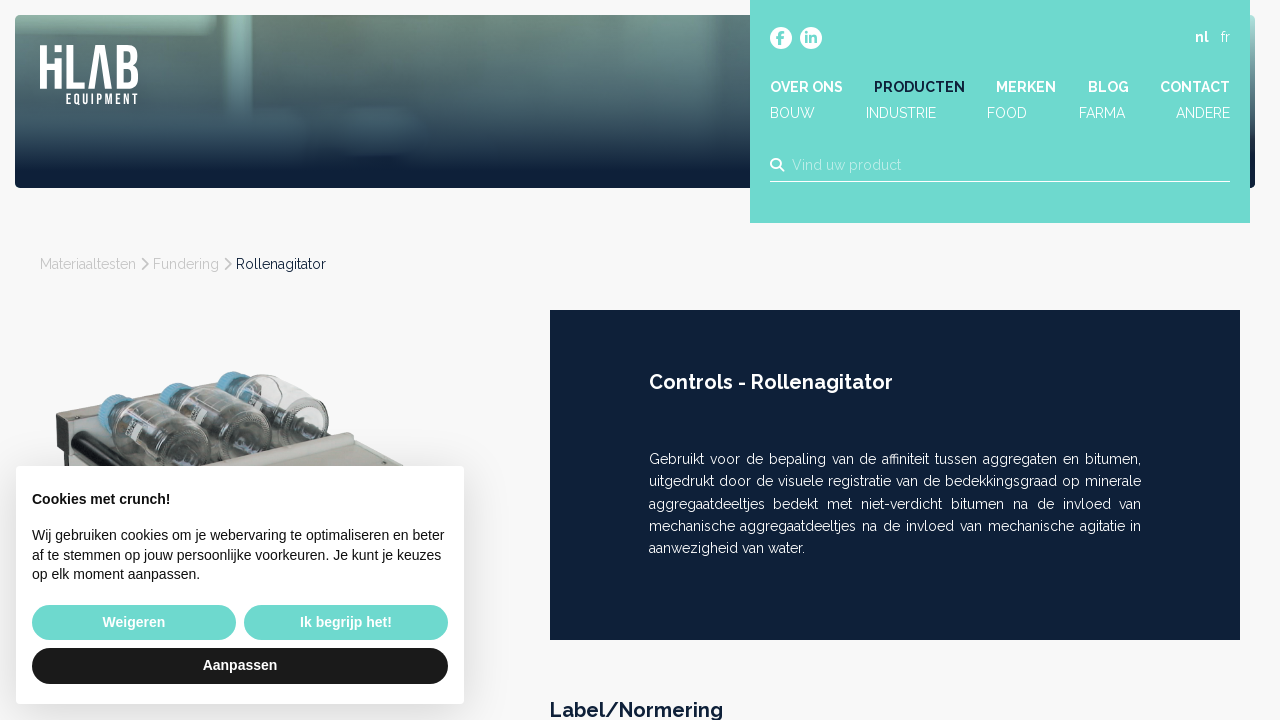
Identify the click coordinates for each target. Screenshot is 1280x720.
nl (1202, 37)
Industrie (901, 113)
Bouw (792, 113)
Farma (1102, 113)
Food (1007, 113)
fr (1225, 37)
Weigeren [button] (134, 622)
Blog (1108, 87)
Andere (1203, 113)
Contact (1195, 87)
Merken (1026, 87)
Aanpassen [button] (240, 665)
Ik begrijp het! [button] (346, 622)
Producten (919, 87)
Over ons (806, 87)
